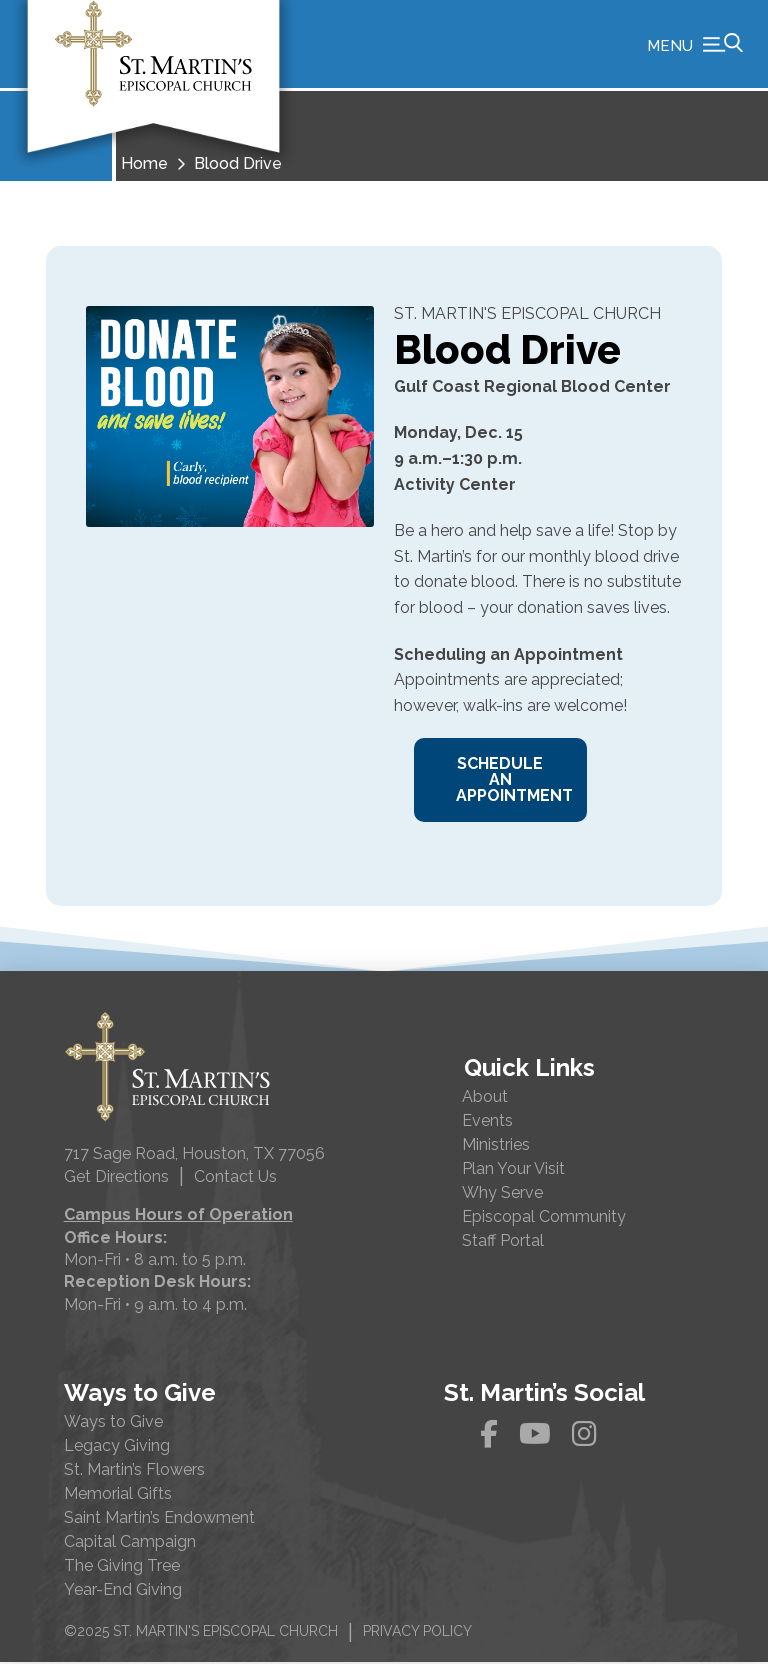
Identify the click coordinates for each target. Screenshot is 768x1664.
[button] (695, 45)
